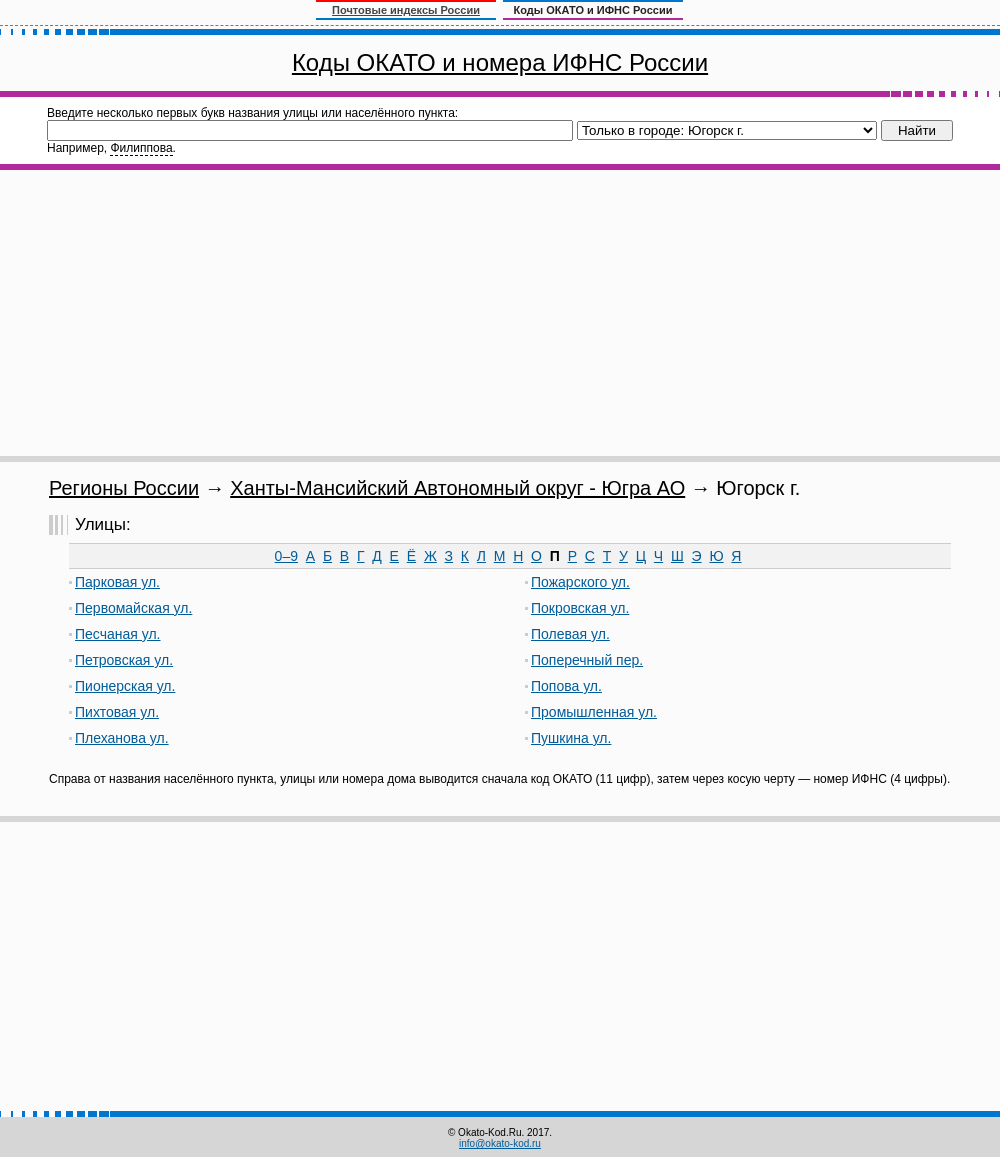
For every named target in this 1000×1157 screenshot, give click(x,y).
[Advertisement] (500, 313)
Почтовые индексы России (406, 10)
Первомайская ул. (133, 608)
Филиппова (141, 148)
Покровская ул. (580, 608)
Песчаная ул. (118, 634)
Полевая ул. (570, 634)
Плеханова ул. (122, 738)
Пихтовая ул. (117, 712)
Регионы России (124, 488)
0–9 (286, 556)
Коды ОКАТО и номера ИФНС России (500, 62)
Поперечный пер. (587, 660)
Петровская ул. (124, 660)
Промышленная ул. (594, 712)
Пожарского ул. (580, 582)
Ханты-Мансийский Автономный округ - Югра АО (457, 488)
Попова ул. (566, 686)
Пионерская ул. (125, 686)
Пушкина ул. (571, 738)
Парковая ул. (117, 582)
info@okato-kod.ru (500, 1143)
